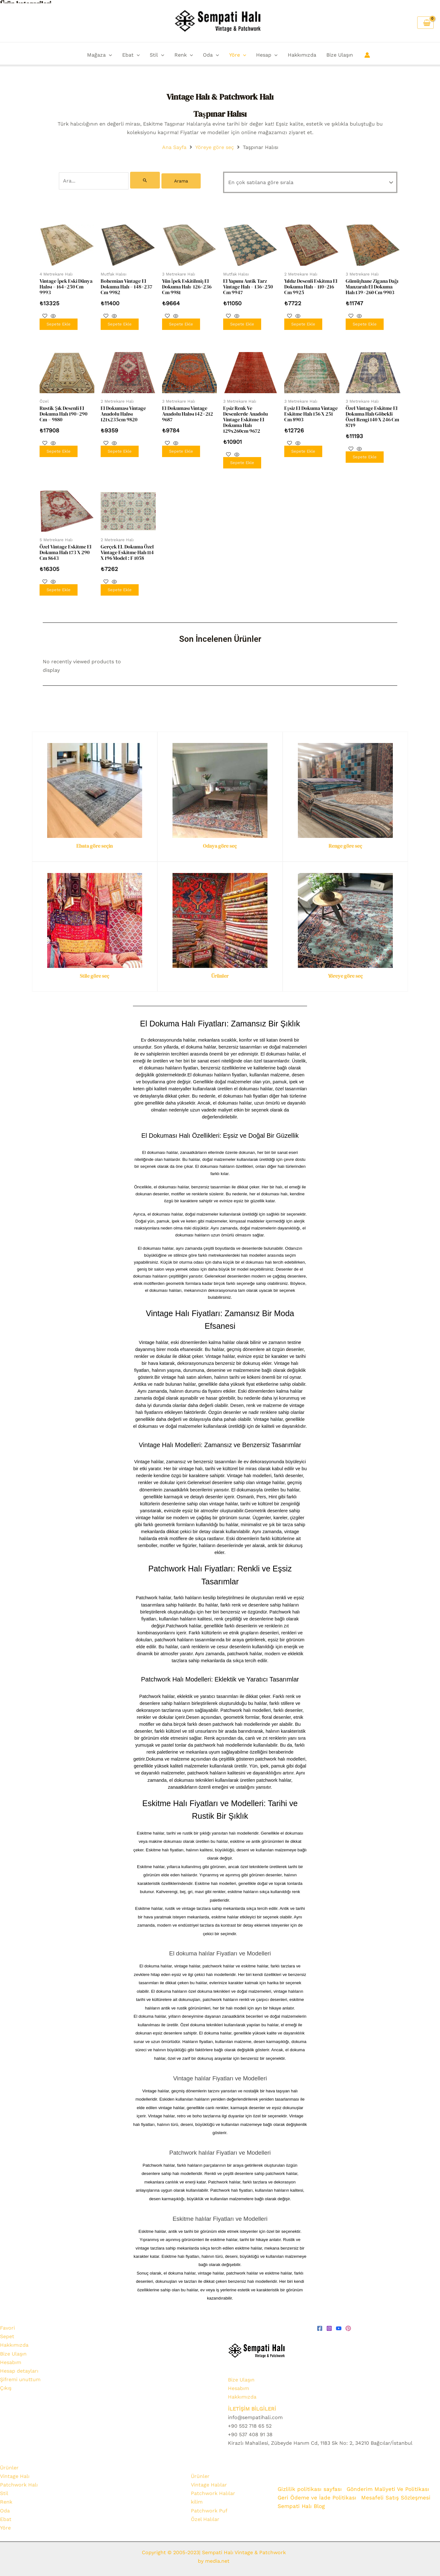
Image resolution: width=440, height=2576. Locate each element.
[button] (109, 55)
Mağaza (99, 55)
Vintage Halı (14, 2472)
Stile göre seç (94, 972)
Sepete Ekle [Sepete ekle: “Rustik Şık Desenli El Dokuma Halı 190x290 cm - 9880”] (59, 448)
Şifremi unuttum (20, 2376)
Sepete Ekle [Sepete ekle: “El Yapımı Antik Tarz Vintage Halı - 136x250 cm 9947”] (242, 322)
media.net (216, 2557)
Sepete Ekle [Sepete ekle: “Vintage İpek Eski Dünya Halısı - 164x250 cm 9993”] (59, 322)
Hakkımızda (302, 55)
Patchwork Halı (19, 2481)
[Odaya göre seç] (220, 785)
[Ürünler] (220, 915)
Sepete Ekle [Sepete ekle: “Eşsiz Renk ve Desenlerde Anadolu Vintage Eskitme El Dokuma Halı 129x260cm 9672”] (242, 459)
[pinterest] (348, 2324)
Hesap (267, 55)
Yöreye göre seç (214, 147)
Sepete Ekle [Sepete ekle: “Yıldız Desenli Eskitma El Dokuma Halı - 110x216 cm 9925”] (303, 322)
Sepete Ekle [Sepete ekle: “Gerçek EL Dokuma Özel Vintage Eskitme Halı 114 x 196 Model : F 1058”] (120, 585)
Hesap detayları (19, 2367)
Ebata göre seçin (94, 842)
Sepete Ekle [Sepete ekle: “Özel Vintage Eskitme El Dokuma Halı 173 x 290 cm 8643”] (59, 585)
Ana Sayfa (174, 147)
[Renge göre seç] (345, 785)
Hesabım (10, 2358)
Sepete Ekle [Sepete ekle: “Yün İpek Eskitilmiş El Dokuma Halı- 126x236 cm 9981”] (181, 322)
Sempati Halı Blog (301, 2502)
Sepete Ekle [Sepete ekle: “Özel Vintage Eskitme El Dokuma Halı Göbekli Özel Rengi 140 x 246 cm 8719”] (365, 454)
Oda (211, 55)
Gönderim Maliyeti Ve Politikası (389, 2485)
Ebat (131, 55)
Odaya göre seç (220, 842)
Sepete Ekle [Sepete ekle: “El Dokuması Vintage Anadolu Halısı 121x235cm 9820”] (120, 448)
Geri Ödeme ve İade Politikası (317, 2493)
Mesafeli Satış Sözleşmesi (396, 2493)
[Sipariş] (310, 182)
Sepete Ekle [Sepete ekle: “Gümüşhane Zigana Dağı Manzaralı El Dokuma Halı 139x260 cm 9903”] (365, 322)
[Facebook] (320, 2324)
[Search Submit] (145, 180)
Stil (157, 55)
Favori (7, 2324)
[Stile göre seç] (94, 915)
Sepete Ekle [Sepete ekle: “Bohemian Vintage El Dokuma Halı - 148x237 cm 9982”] (120, 322)
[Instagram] (329, 2324)
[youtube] (339, 2324)
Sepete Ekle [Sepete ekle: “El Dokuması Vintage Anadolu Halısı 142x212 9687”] (181, 448)
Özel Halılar (205, 2515)
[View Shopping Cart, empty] (425, 22)
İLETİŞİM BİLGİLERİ (252, 2405)
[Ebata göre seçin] (94, 785)
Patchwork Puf (209, 2507)
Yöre (237, 55)
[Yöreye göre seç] (345, 915)
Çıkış (5, 2384)
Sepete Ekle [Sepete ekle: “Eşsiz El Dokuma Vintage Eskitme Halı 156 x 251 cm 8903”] (303, 448)
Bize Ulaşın (339, 55)
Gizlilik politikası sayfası (310, 2485)
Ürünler (220, 972)
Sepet (7, 2333)
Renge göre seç (345, 842)
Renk (183, 55)
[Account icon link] (367, 55)
